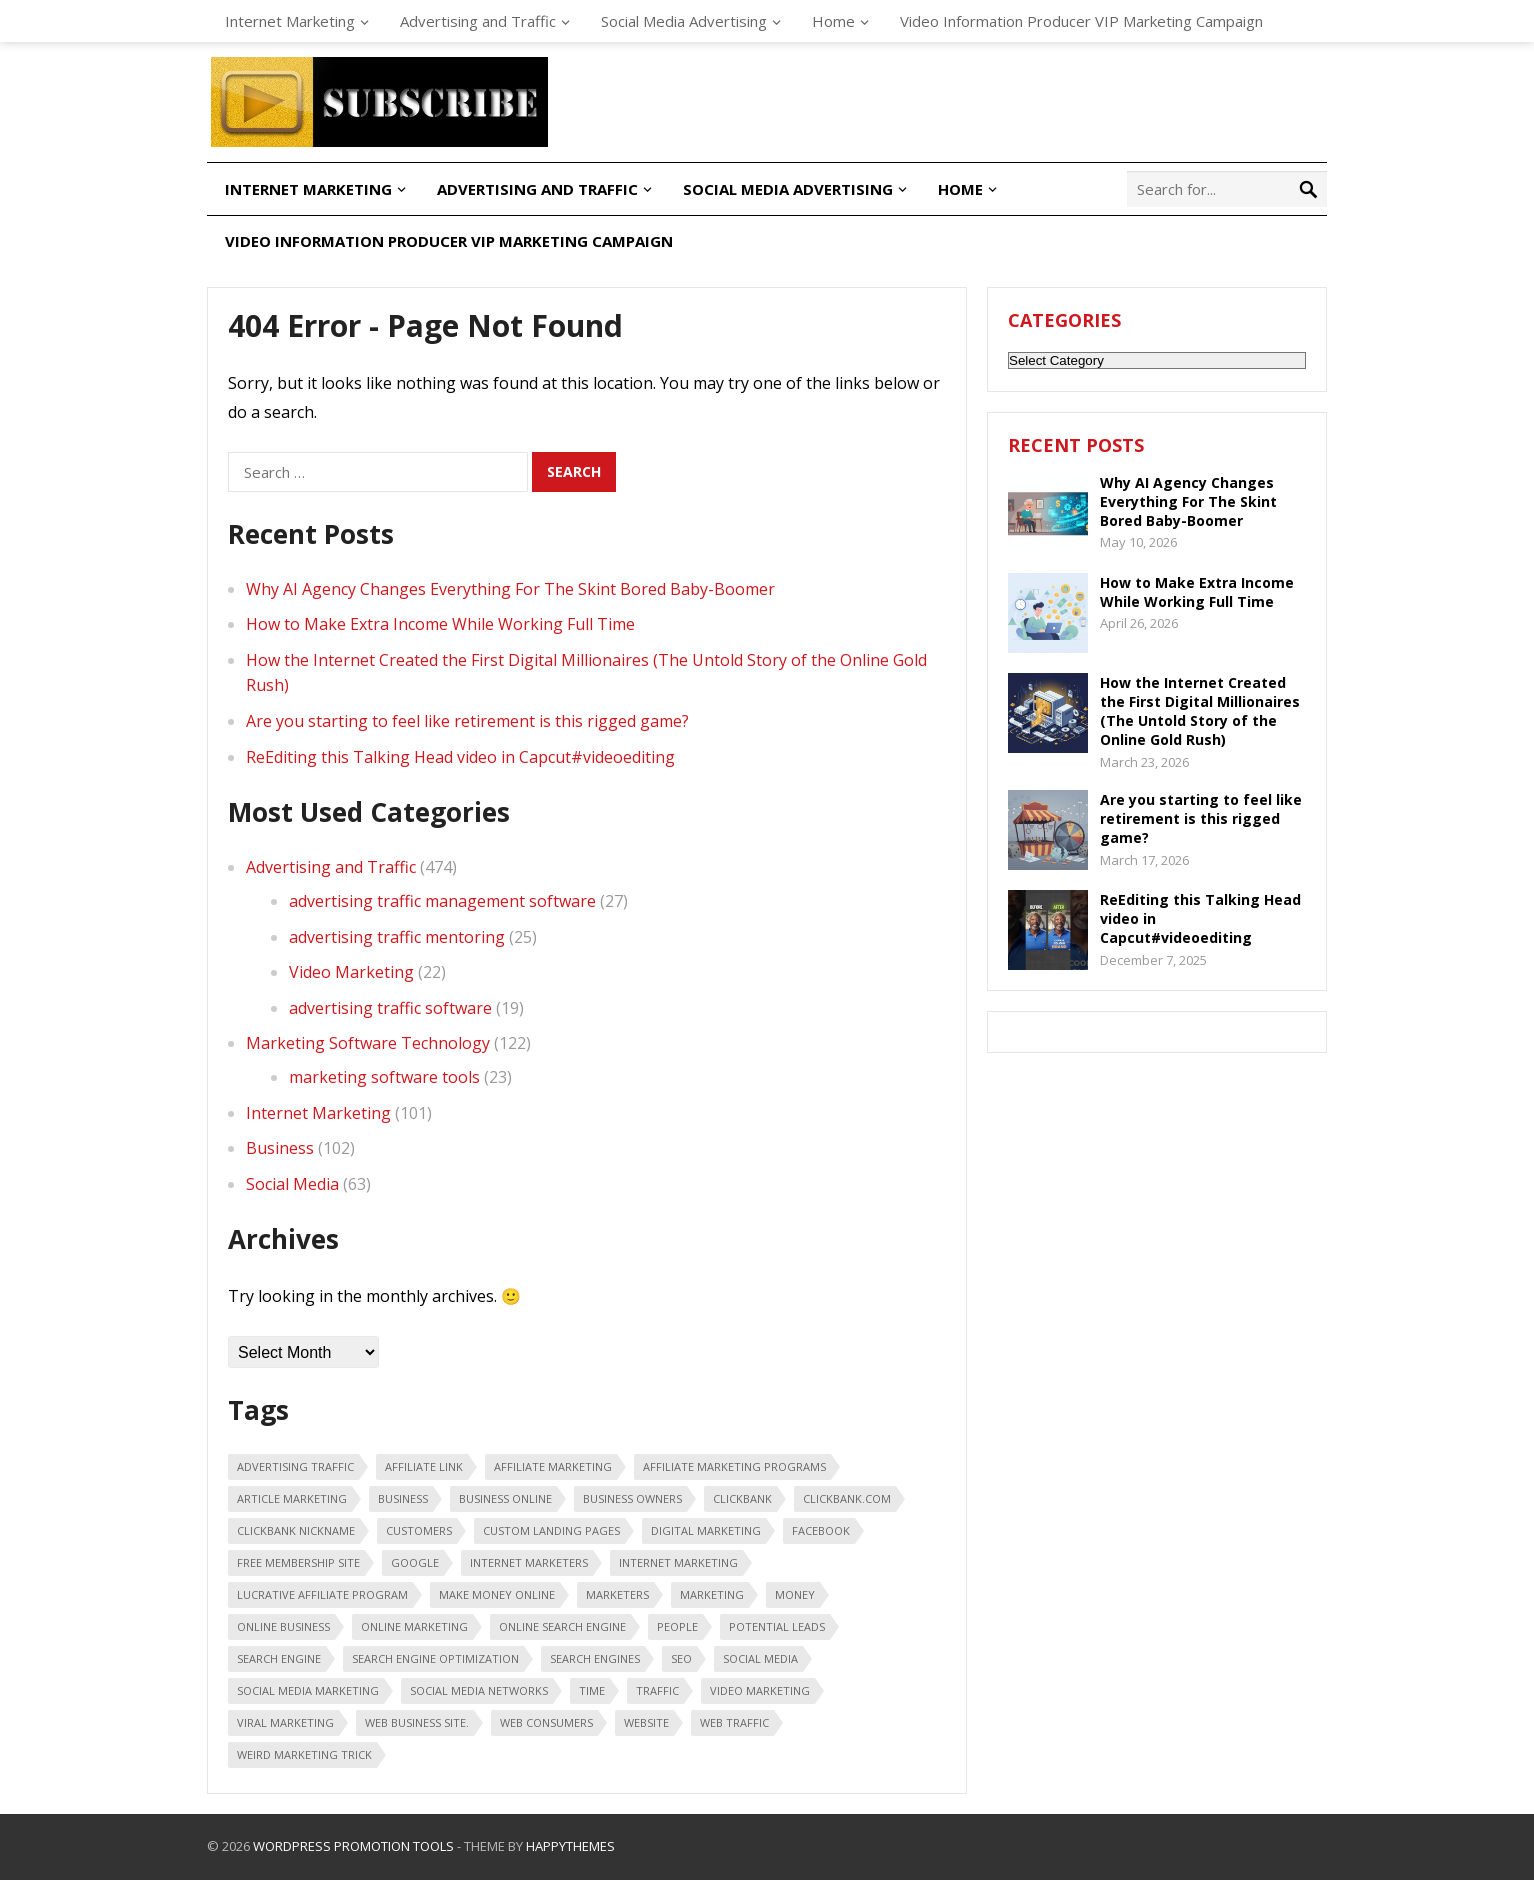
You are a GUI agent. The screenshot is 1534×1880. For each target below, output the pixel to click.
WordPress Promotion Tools (353, 1846)
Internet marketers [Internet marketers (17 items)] (529, 1562)
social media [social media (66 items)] (760, 1658)
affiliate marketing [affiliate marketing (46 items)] (553, 1466)
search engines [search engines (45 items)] (595, 1658)
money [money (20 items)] (795, 1594)
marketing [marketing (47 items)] (712, 1594)
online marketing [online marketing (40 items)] (414, 1626)
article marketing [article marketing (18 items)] (292, 1498)
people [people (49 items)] (677, 1626)
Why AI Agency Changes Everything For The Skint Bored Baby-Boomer (510, 589)
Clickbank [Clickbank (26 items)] (742, 1498)
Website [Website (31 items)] (646, 1722)
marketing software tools (384, 1077)
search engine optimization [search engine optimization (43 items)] (435, 1658)
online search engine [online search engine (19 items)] (562, 1626)
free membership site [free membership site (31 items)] (298, 1562)
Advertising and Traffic (478, 21)
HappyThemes (570, 1846)
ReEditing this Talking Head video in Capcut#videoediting (460, 757)
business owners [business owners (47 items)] (632, 1498)
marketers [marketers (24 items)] (617, 1594)
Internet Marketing (290, 21)
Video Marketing (351, 972)
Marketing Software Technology (368, 1043)
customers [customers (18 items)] (419, 1530)
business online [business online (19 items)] (505, 1498)
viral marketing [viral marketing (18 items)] (285, 1722)
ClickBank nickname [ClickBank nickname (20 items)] (296, 1530)
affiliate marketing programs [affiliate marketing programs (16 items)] (734, 1466)
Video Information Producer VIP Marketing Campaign (1081, 21)
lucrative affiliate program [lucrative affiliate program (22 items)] (322, 1594)
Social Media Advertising (684, 21)
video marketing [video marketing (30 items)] (760, 1690)
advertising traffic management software (442, 901)
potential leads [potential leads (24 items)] (777, 1626)
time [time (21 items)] (592, 1690)
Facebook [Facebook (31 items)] (821, 1530)
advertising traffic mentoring (397, 937)
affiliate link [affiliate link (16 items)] (424, 1466)
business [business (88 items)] (403, 1498)
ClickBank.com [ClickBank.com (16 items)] (847, 1498)
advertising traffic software (390, 1008)
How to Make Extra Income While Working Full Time (440, 624)
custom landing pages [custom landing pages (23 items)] (551, 1530)
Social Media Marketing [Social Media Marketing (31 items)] (308, 1690)
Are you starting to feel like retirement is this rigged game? (467, 721)
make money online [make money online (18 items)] (497, 1594)
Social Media (292, 1184)
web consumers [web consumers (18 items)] (546, 1722)
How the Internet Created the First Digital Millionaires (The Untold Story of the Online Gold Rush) (1200, 711)
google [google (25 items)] (415, 1562)
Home (833, 21)
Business (280, 1148)
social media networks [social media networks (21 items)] (479, 1690)
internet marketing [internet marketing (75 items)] (678, 1562)
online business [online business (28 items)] (283, 1626)
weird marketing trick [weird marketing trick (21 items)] (304, 1754)
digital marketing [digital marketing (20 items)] (706, 1530)
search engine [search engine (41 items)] (279, 1658)
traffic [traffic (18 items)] (657, 1690)
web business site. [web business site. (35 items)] (417, 1722)
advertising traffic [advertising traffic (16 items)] (295, 1466)
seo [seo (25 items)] (681, 1658)
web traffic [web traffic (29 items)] (734, 1722)
